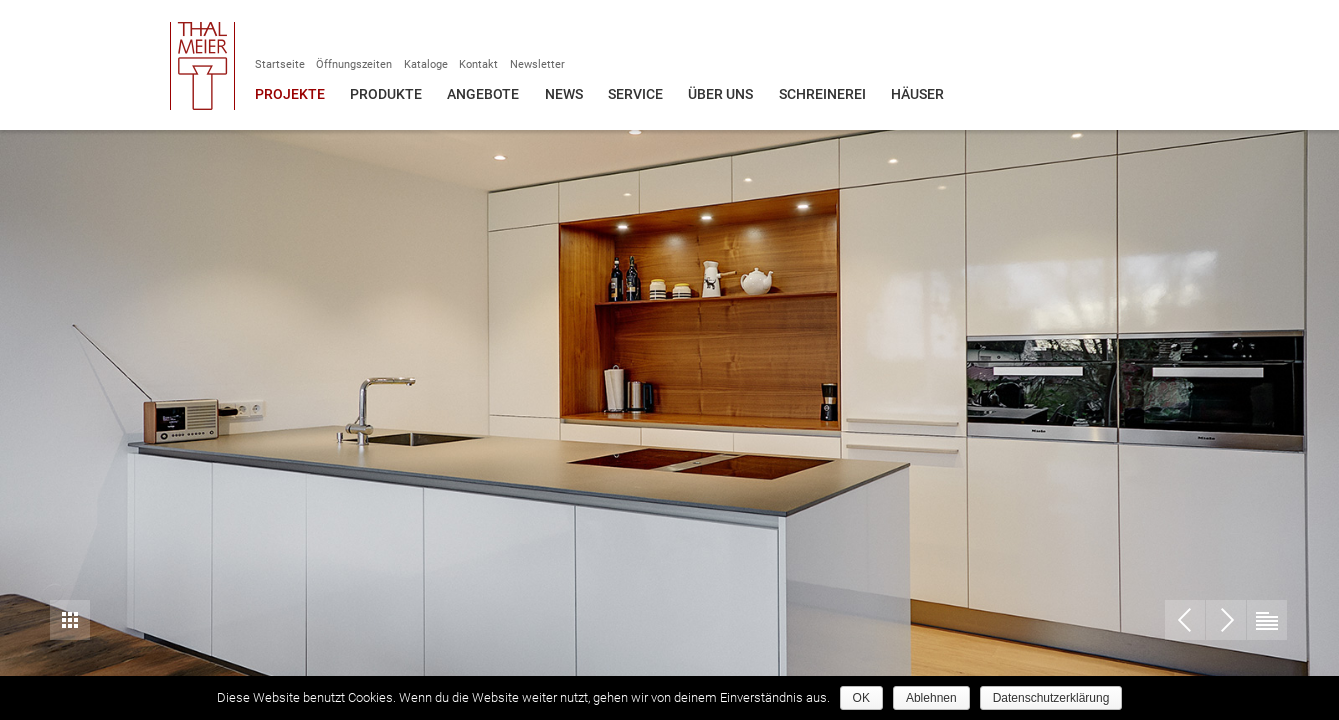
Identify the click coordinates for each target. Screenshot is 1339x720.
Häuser (917, 94)
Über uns (720, 94)
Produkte (386, 94)
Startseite (280, 64)
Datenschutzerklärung (1051, 698)
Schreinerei (822, 94)
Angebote (483, 94)
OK (861, 698)
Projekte (290, 94)
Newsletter (537, 64)
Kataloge (426, 64)
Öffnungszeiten (354, 64)
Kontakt (478, 64)
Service (635, 94)
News (564, 94)
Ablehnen (931, 698)
